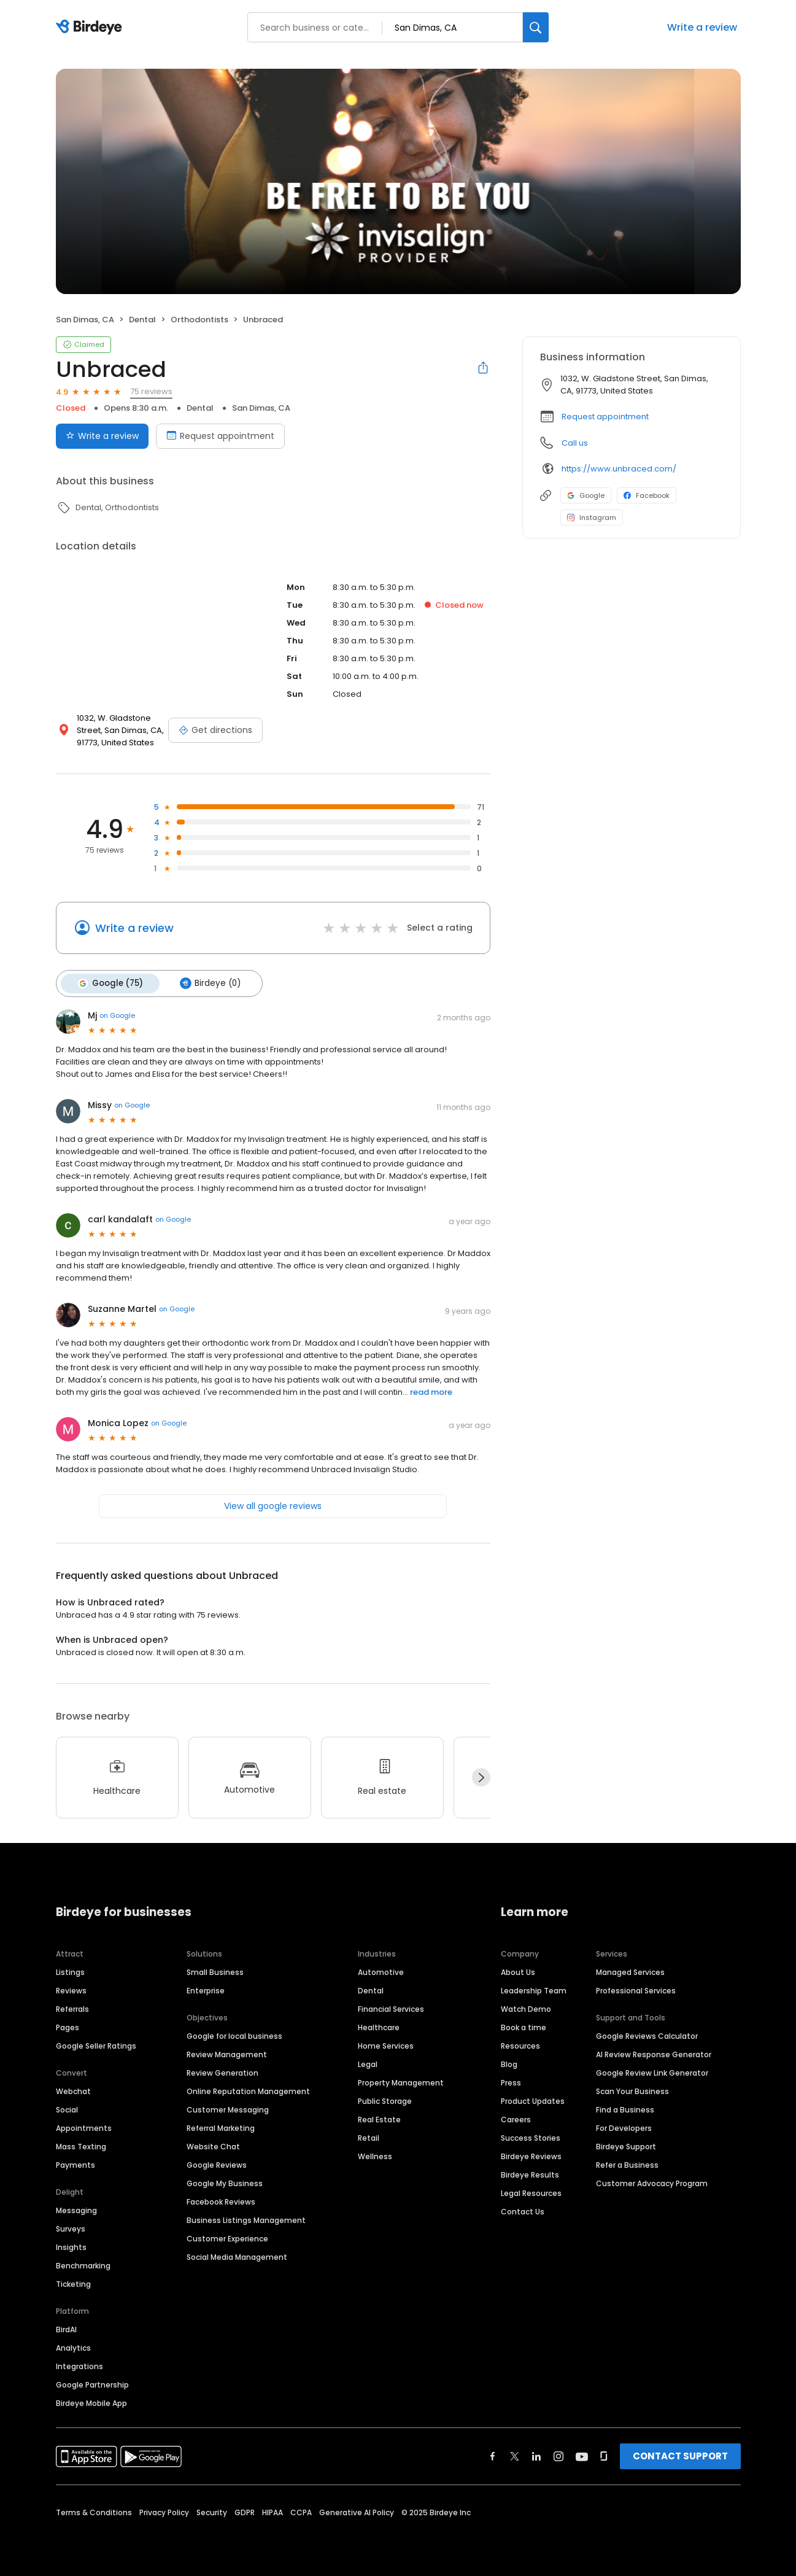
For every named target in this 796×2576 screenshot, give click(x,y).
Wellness (375, 2155)
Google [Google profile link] (586, 495)
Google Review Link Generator (652, 2071)
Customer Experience (227, 2237)
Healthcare (379, 2026)
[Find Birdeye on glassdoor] (604, 2455)
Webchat (73, 2090)
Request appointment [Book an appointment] (220, 436)
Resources (520, 2044)
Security (211, 2511)
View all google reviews (273, 1505)
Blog (509, 2063)
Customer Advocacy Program (652, 2182)
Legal (367, 2063)
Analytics (73, 2346)
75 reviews (151, 391)
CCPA (301, 2511)
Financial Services (391, 2008)
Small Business (215, 1971)
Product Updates (533, 2100)
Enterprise (206, 1989)
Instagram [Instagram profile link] (591, 517)
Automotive (381, 1971)
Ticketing (73, 2283)
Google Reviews (217, 2164)
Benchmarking (83, 2264)
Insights (71, 2246)
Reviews (71, 1989)
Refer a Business (627, 2164)
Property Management (401, 2081)
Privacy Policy (164, 2511)
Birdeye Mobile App (91, 2402)
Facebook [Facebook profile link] (647, 495)
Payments (75, 2164)
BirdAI (66, 2328)
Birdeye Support (626, 2145)
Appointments (84, 2127)
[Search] (536, 27)
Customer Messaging (228, 2108)
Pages (67, 2026)
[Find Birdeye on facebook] (493, 2455)
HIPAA (272, 2511)
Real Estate (379, 2118)
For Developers (624, 2127)
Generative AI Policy (356, 2511)
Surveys (70, 2227)
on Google (117, 1015)
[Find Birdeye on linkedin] (536, 2455)
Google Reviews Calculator (647, 2035)
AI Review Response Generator (653, 2053)
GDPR (244, 2511)
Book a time (523, 2026)
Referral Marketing (221, 2127)
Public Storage (385, 2100)
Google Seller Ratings (96, 2044)
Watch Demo (526, 2008)
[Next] (481, 1776)
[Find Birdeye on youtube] (582, 2455)
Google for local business (234, 2035)
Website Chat (213, 2145)
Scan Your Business (632, 2090)
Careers (516, 2118)
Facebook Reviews (221, 2200)
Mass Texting (81, 2145)
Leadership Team (533, 1989)
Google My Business (225, 2182)
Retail (368, 2137)
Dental (371, 1989)
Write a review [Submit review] (102, 436)
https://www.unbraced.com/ (619, 469)
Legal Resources (531, 2192)
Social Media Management (237, 2256)
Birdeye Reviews (531, 2155)
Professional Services (636, 1989)
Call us (575, 443)
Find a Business (625, 2108)
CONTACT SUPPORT (680, 2454)
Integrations (79, 2365)
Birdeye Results (530, 2173)
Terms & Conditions (94, 2511)
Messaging (76, 2209)
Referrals (72, 2008)
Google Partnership (92, 2383)
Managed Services (630, 1971)
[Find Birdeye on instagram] (558, 2455)
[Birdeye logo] (91, 27)
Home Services (386, 2044)
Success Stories (530, 2137)
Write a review (702, 27)
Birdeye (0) (208, 983)
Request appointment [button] (605, 416)
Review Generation (222, 2071)
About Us (518, 1971)
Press (511, 2081)
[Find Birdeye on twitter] (514, 2455)
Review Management (227, 2053)
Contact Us (522, 2210)
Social (67, 2108)
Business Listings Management (246, 2219)
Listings (70, 1971)
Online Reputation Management (248, 2090)
